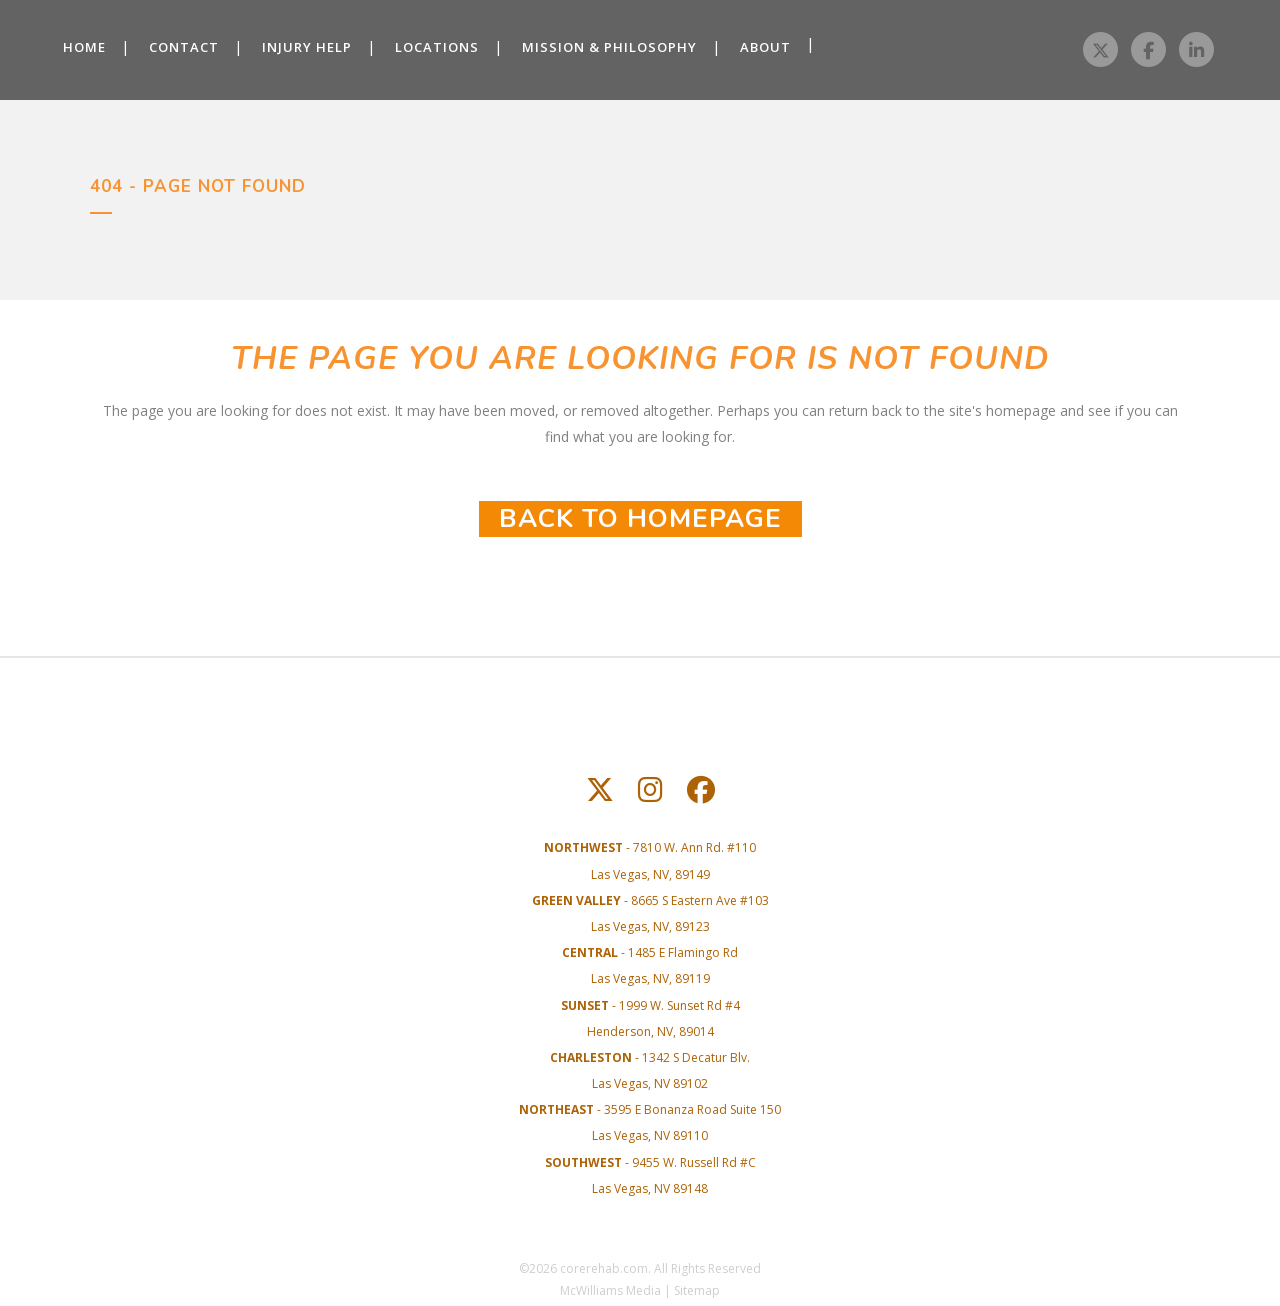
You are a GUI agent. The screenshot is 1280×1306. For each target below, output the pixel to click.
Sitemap (697, 1290)
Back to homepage (640, 518)
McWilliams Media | (617, 1290)
